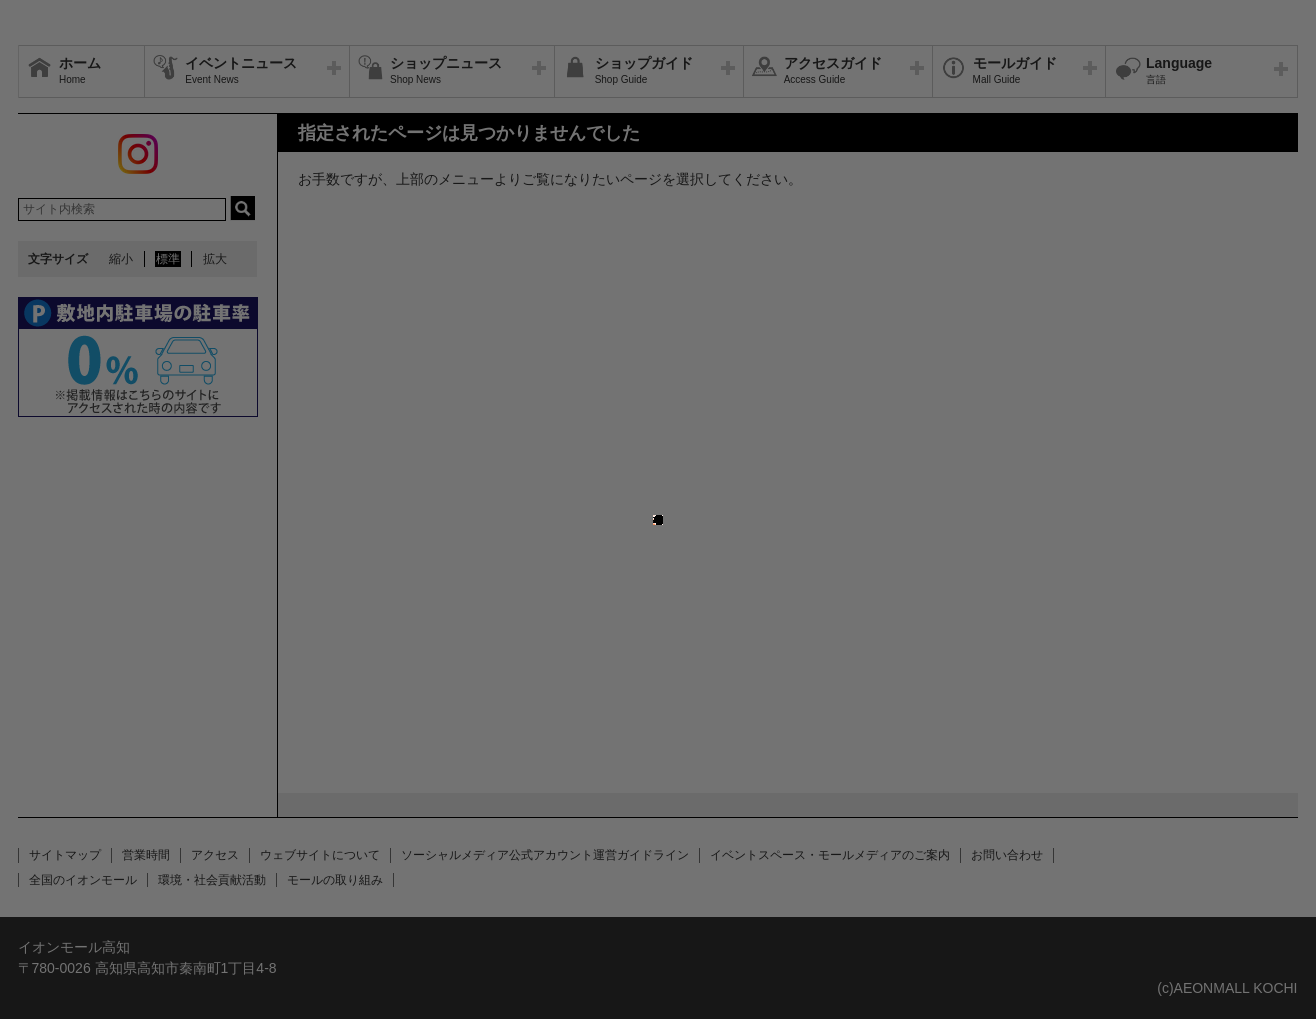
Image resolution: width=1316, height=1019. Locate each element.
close (662, 500)
